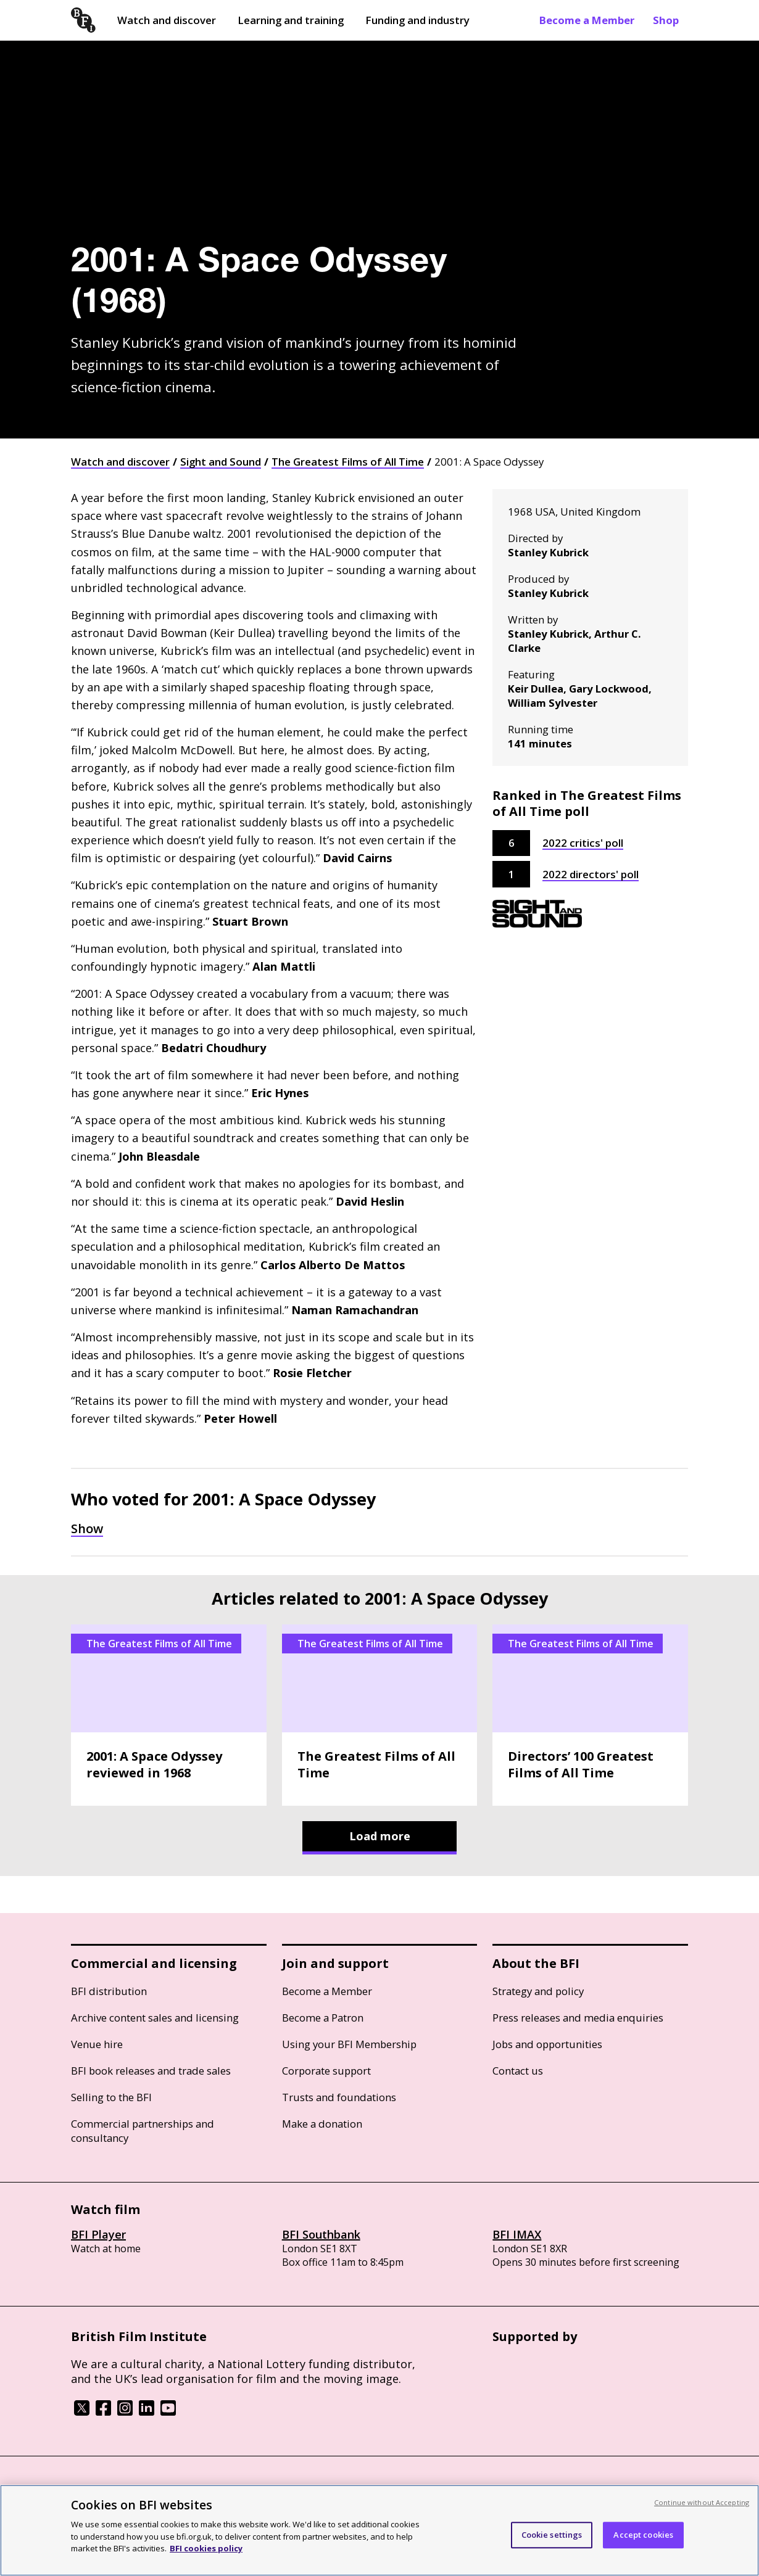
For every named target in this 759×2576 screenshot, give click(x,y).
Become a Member (586, 20)
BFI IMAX (516, 2234)
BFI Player (98, 2234)
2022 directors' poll (590, 874)
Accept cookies (643, 2534)
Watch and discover (166, 20)
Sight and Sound (220, 462)
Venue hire (97, 2044)
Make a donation (322, 2124)
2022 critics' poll (582, 843)
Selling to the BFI (111, 2097)
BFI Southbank (321, 2234)
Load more (379, 1836)
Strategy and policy (538, 1991)
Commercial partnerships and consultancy (142, 2131)
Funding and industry (417, 20)
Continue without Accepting (701, 2502)
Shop (666, 20)
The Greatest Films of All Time (348, 462)
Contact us (517, 2071)
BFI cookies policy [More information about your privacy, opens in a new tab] (206, 2548)
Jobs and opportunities (547, 2044)
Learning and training (291, 20)
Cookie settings (552, 2534)
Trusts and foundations (339, 2097)
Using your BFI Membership (349, 2044)
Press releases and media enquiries (577, 2017)
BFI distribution (109, 1991)
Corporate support (326, 2071)
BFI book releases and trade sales (151, 2071)
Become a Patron (322, 2017)
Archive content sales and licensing (155, 2017)
